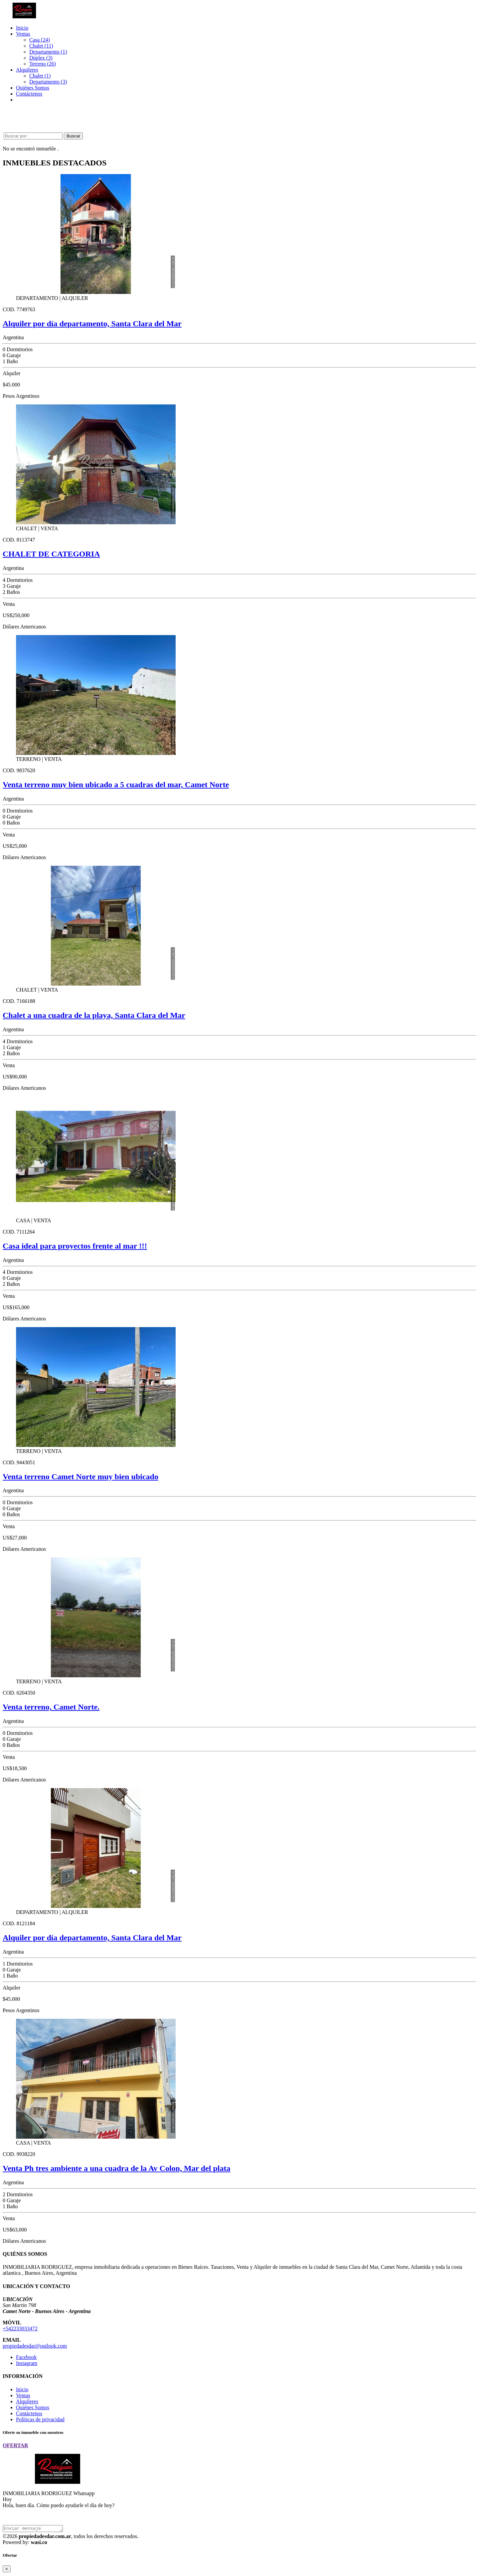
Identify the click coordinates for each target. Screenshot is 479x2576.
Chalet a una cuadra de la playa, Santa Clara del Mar (94, 1015)
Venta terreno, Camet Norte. (51, 1707)
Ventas (23, 34)
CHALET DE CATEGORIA (51, 554)
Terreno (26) (42, 64)
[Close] (7, 2569)
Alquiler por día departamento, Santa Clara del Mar (92, 323)
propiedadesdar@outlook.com (35, 2346)
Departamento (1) (48, 52)
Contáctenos (29, 94)
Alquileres (27, 70)
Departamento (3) (48, 82)
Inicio (22, 28)
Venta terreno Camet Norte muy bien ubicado (80, 1476)
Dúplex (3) (41, 58)
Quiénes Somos (32, 88)
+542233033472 (20, 2328)
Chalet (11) (41, 46)
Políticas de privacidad (40, 2419)
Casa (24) (39, 40)
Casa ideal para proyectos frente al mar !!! (75, 1246)
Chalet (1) (40, 76)
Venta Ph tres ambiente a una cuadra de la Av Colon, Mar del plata (116, 2168)
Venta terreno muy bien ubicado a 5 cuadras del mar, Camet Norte (116, 784)
